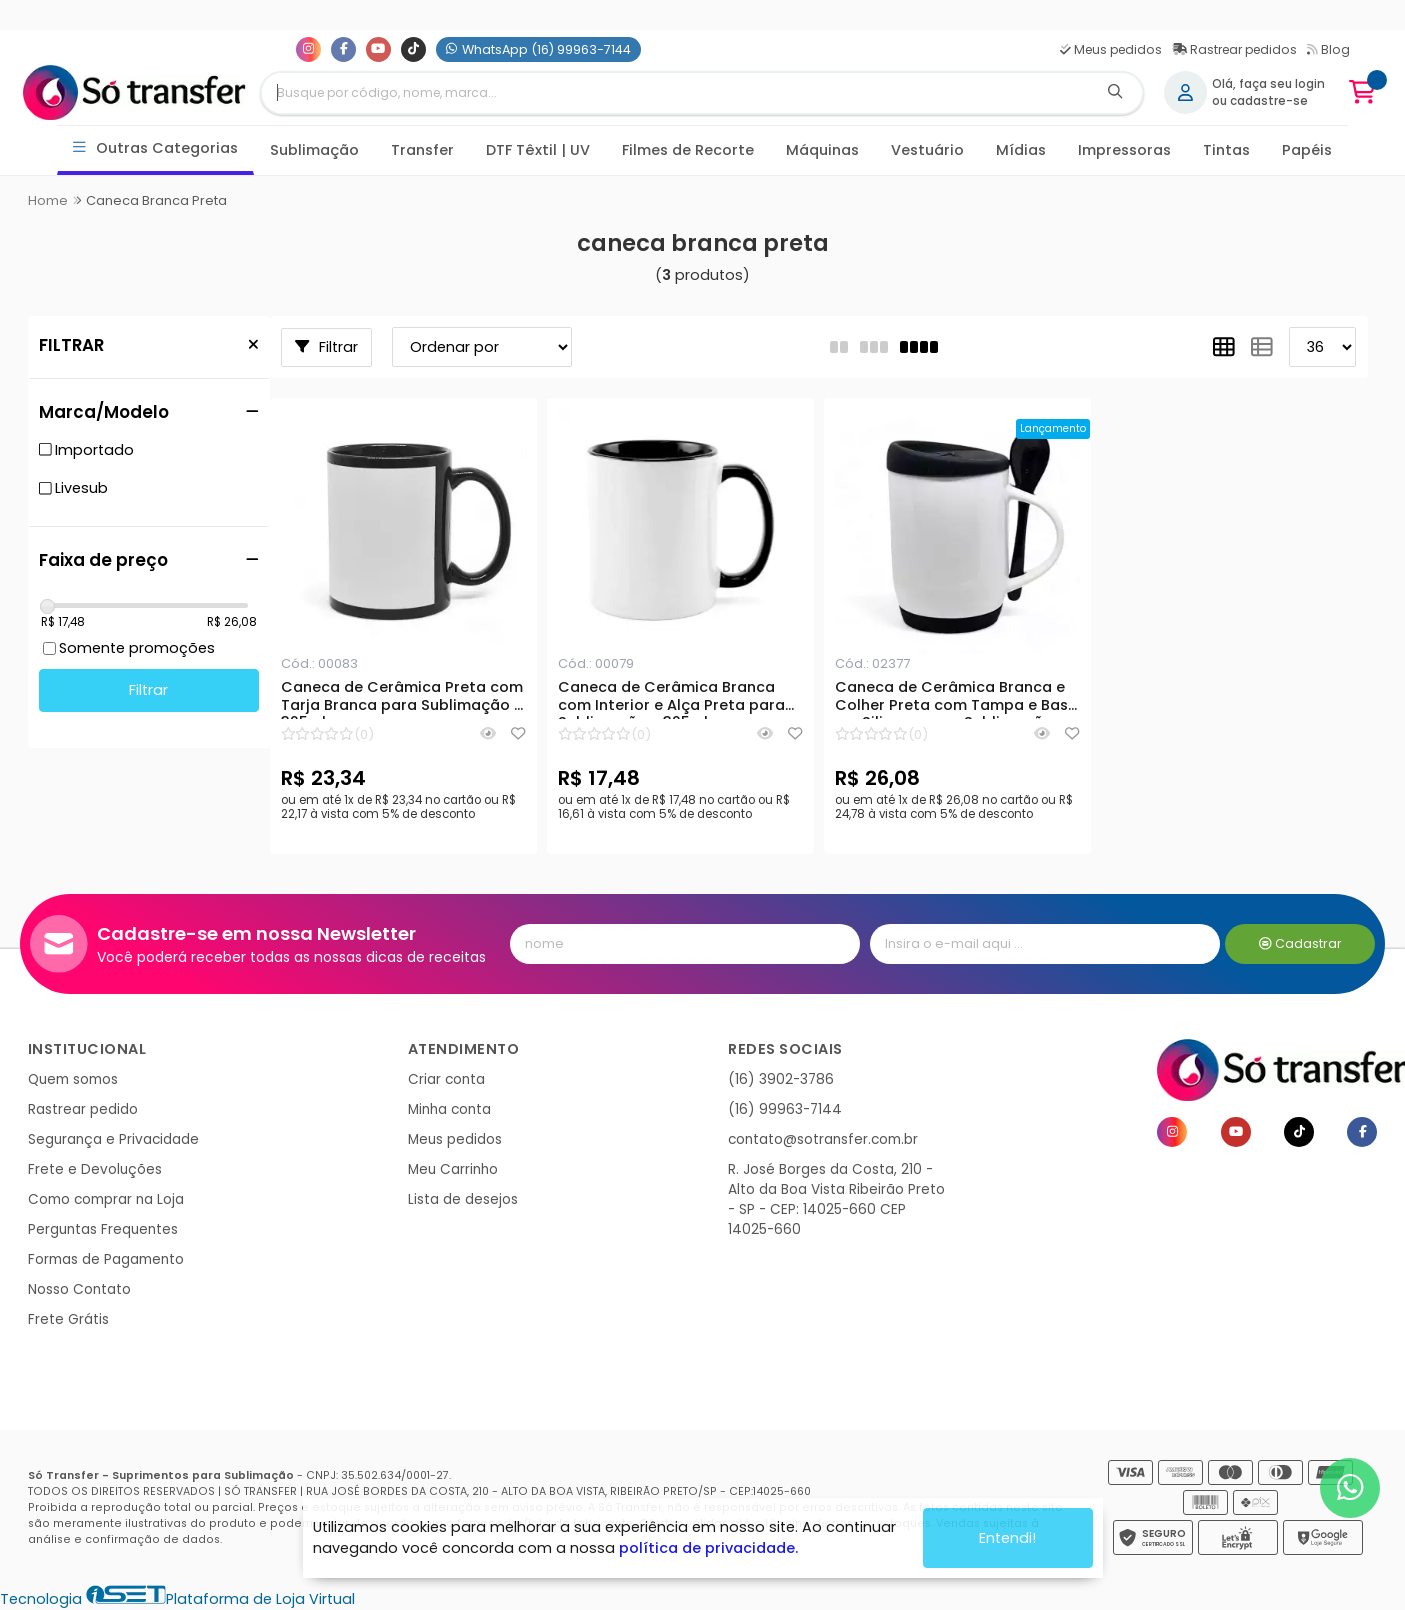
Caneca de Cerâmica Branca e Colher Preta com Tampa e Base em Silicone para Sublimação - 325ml (956, 699)
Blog (1328, 49)
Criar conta (446, 1079)
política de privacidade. (708, 1548)
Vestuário (927, 150)
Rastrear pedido (83, 1109)
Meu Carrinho (453, 1169)
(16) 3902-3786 (781, 1079)
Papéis (1307, 150)
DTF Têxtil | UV (538, 150)
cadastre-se (1269, 101)
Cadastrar (1300, 943)
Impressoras (1124, 150)
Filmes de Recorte (688, 150)
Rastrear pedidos (1234, 49)
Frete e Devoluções (95, 1169)
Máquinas (822, 150)
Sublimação (314, 150)
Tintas (1226, 150)
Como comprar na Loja (106, 1199)
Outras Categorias (155, 148)
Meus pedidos (1111, 49)
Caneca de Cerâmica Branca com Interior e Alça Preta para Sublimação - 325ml (671, 699)
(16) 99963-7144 (785, 1109)
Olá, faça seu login (1268, 84)
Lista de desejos (463, 1199)
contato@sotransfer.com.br (823, 1139)
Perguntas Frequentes (103, 1229)
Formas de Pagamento (106, 1259)
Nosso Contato (79, 1289)
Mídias (1021, 150)
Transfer (422, 150)
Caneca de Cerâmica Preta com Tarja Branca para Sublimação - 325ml (402, 699)
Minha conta (449, 1109)
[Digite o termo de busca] (675, 93)
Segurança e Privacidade (113, 1139)
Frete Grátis (68, 1319)
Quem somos (73, 1079)
